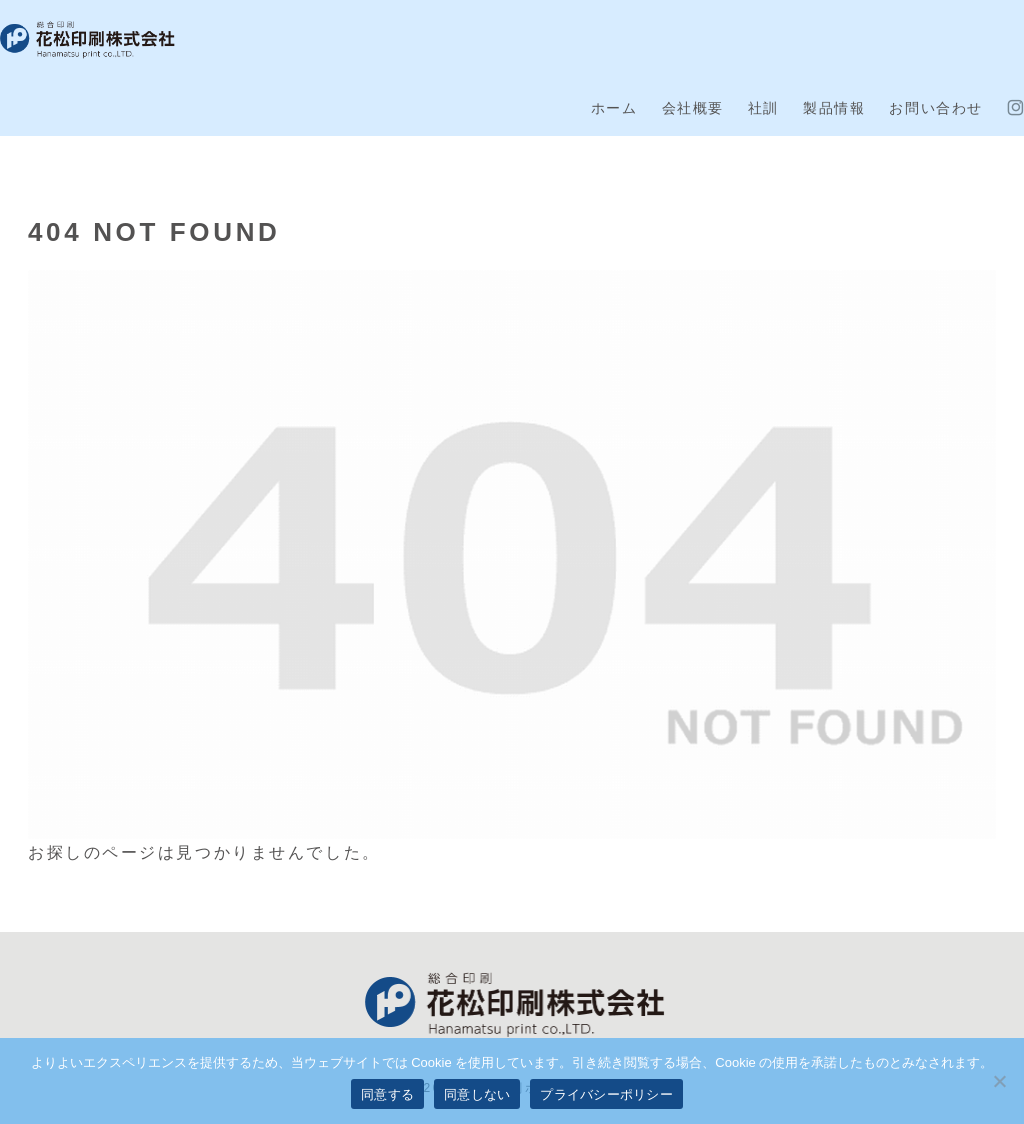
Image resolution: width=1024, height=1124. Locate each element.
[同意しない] (999, 1081)
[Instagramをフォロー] (1015, 108)
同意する (387, 1094)
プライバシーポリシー (606, 1094)
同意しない (477, 1094)
